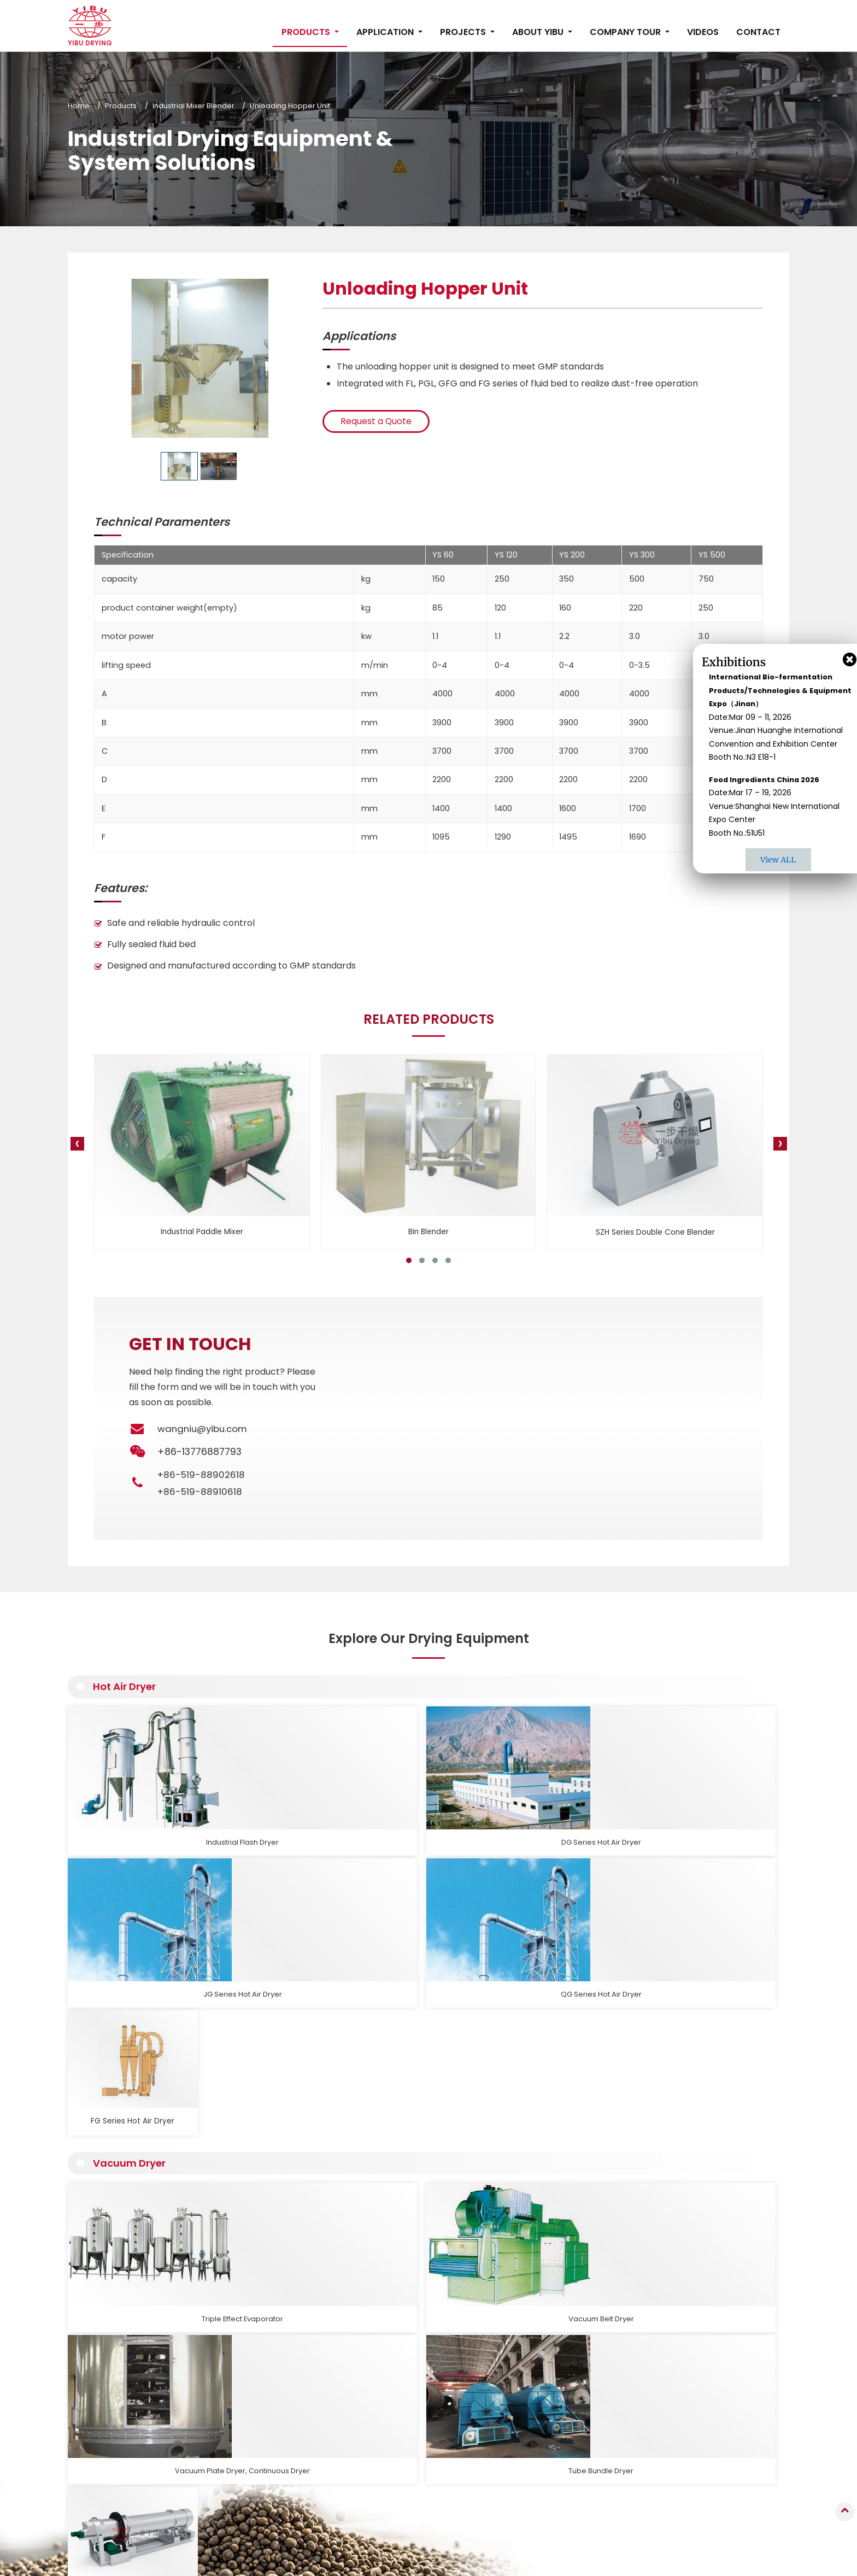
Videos (703, 32)
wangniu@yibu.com (204, 1428)
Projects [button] (464, 32)
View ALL (778, 860)
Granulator (358, 2357)
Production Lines (368, 2515)
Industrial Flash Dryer (133, 1819)
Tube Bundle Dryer (566, 1994)
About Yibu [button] (539, 32)
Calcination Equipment (379, 2472)
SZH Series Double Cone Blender (655, 1232)
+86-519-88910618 (200, 1491)
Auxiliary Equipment (373, 2501)
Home (79, 105)
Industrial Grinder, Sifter (380, 2487)
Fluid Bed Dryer (365, 2386)
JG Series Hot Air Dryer (421, 1819)
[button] (408, 1260)
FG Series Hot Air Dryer (710, 1819)
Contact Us (717, 2326)
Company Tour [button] (626, 32)
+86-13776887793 (728, 2424)
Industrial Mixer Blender (193, 105)
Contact (758, 32)
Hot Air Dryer (128, 1688)
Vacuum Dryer (132, 1862)
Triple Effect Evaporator (132, 1994)
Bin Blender (428, 1232)
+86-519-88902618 (202, 1474)
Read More (119, 2237)
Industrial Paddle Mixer (201, 1232)
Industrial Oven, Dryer (376, 2443)
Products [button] (306, 32)
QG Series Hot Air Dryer (565, 1819)
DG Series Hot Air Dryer (277, 1819)
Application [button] (386, 32)
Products (121, 105)
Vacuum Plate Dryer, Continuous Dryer (421, 1999)
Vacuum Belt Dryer (277, 1994)
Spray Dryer (359, 2372)
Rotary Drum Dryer (710, 1994)
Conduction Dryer (370, 2415)
